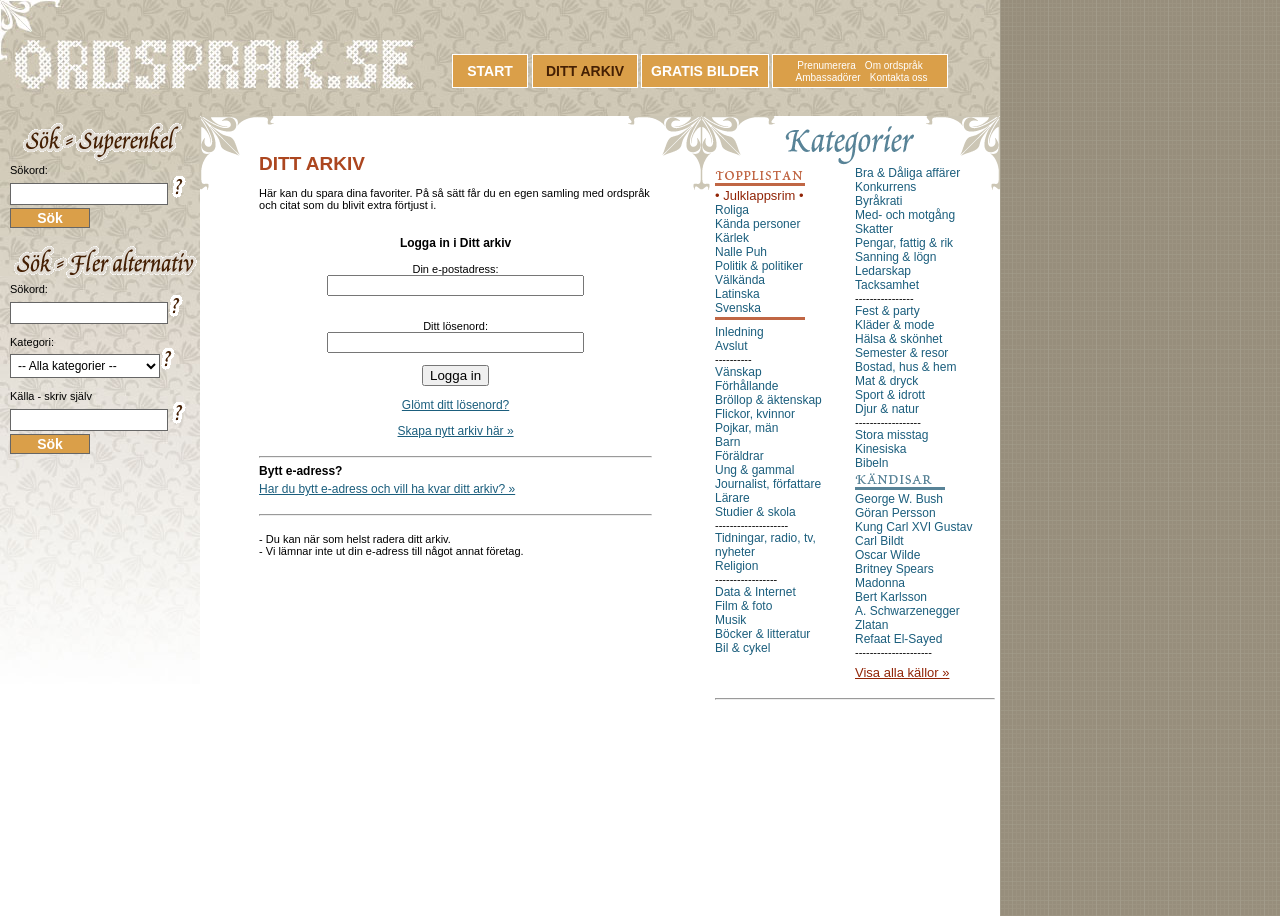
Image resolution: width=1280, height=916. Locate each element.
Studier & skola (755, 512)
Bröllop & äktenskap (768, 400)
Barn (727, 442)
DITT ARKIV (585, 71)
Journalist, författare (768, 484)
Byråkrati (878, 201)
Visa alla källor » (902, 672)
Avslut (731, 346)
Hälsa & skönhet (898, 339)
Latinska (737, 294)
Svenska (738, 308)
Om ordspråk (894, 65)
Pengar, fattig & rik (904, 243)
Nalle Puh (741, 252)
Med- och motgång (905, 215)
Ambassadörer (828, 77)
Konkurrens (885, 187)
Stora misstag (891, 435)
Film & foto (743, 606)
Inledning (739, 332)
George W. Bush (899, 499)
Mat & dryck (886, 381)
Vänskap (738, 372)
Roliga (732, 210)
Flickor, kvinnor (755, 414)
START (490, 71)
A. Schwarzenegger (907, 611)
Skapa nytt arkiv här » (456, 431)
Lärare (732, 498)
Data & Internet (755, 592)
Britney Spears (894, 569)
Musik (730, 620)
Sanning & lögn (895, 257)
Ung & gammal (754, 470)
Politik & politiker (759, 266)
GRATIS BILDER (705, 71)
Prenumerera (826, 65)
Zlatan (871, 625)
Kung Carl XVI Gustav (913, 527)
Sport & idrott (890, 395)
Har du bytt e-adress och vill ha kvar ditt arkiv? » (387, 489)
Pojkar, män (746, 428)
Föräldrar (739, 456)
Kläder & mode (894, 325)
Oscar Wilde (887, 555)
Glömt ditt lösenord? (455, 405)
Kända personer (757, 224)
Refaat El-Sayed (898, 639)
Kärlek (732, 238)
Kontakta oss (899, 77)
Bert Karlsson (891, 597)
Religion (736, 566)
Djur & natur (887, 409)
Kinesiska (880, 449)
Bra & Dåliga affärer (907, 173)
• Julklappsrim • (759, 195)
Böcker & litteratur (762, 634)
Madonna (880, 583)
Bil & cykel (742, 648)
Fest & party (887, 311)
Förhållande (746, 386)
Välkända (740, 280)
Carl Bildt (879, 541)
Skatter (874, 229)
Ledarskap (883, 271)
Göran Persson (895, 513)
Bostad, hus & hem (905, 367)
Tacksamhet (887, 285)
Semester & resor (901, 353)
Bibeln (871, 463)
